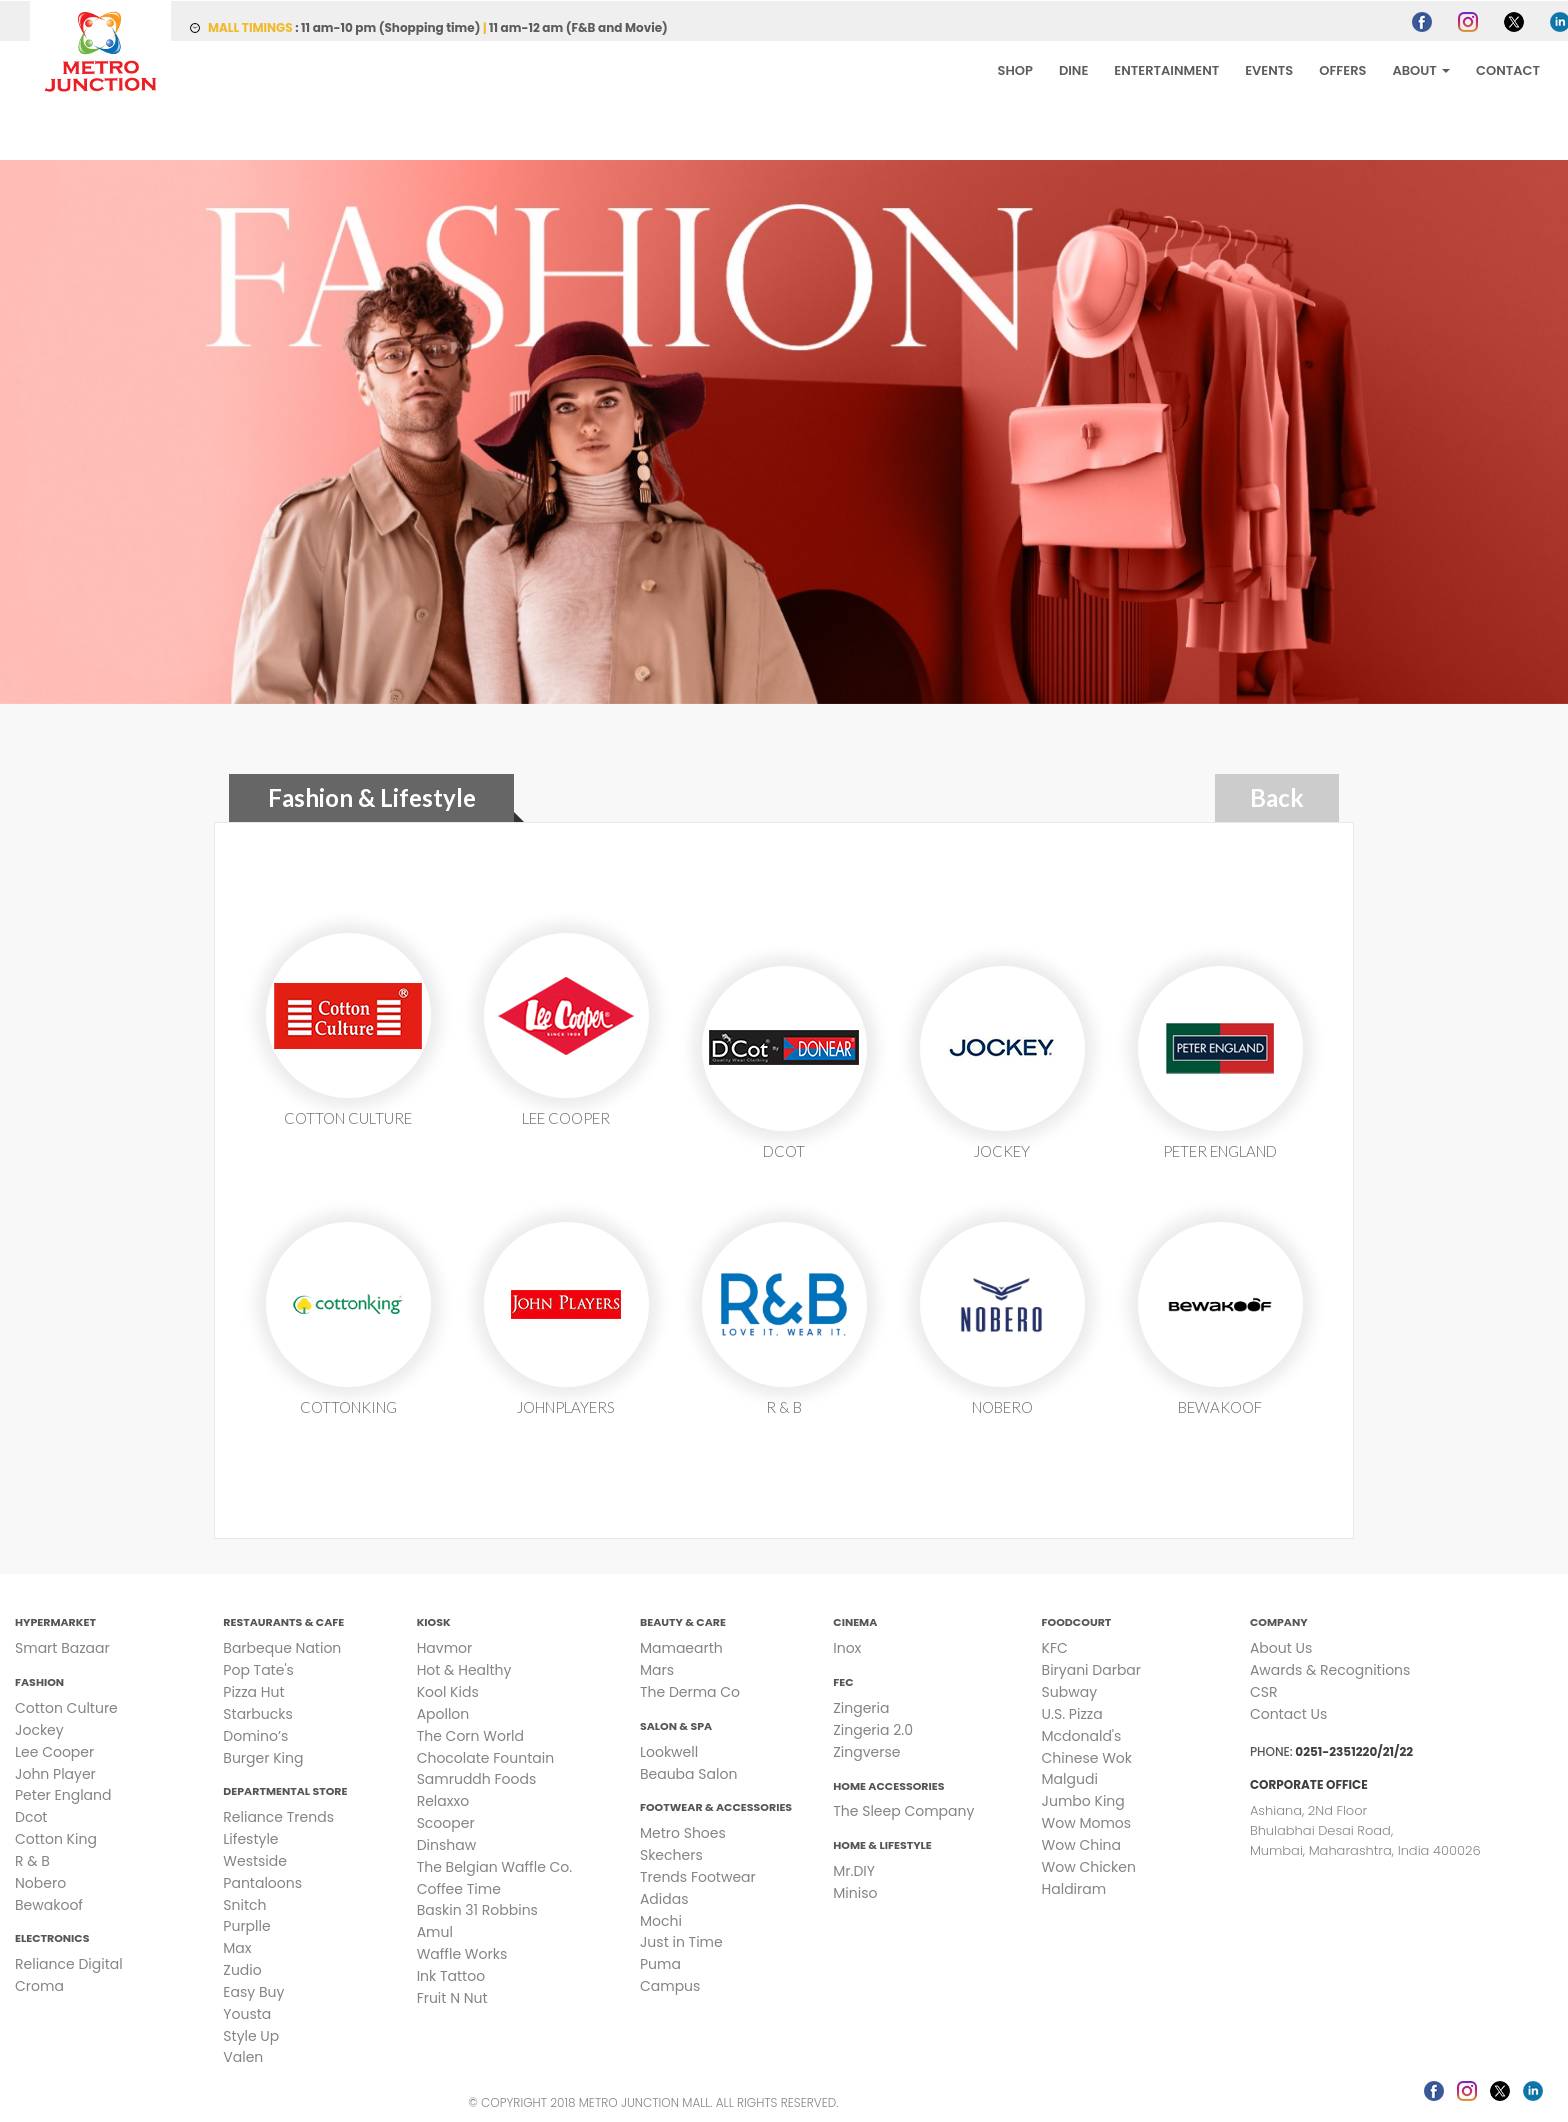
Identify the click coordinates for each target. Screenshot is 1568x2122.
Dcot (31, 1816)
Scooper (446, 1822)
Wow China (1081, 1844)
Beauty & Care (683, 1621)
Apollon (443, 1713)
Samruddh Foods (477, 1778)
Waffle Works (462, 1953)
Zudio (242, 1969)
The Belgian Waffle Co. (494, 1866)
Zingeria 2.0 (873, 1729)
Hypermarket (55, 1621)
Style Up (251, 2035)
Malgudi (1070, 1778)
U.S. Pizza (1072, 1713)
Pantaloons (262, 1882)
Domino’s (255, 1735)
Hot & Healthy (464, 1669)
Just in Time (681, 1941)
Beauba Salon (688, 1773)
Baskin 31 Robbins (477, 1909)
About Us (1281, 1647)
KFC (1055, 1647)
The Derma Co (690, 1691)
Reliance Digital (69, 1963)
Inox (847, 1647)
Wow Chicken (1089, 1866)
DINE (1072, 69)
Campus (670, 1985)
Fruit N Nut (452, 1997)
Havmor (445, 1647)
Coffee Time (459, 1888)
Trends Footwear (698, 1876)
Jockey (39, 1729)
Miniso (855, 1892)
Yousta (247, 2013)
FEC (843, 1681)
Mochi (661, 1920)
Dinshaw (446, 1844)
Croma (39, 1985)
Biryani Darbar (1091, 1669)
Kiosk (434, 1621)
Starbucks (257, 1713)
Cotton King (56, 1838)
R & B (32, 1860)
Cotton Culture (66, 1707)
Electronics (52, 1937)
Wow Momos (1086, 1822)
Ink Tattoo (451, 1975)
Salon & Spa (676, 1725)
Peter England (63, 1794)
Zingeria (861, 1707)
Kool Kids (448, 1691)
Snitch (244, 1904)
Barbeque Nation (282, 1647)
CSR (1264, 1691)
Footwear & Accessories (716, 1806)
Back (1277, 796)
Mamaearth (681, 1647)
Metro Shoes (683, 1832)
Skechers (671, 1854)
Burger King (263, 1757)
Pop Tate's (258, 1669)
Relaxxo (443, 1800)
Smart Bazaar (62, 1647)
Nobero (40, 1882)
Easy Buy (253, 1991)
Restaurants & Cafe (283, 1621)
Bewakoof (49, 1904)
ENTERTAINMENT (1166, 69)
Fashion (39, 1681)
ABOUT (1421, 69)
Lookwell (669, 1751)
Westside (255, 1860)
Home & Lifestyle (882, 1844)
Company (1279, 1621)
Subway (1069, 1691)
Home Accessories (888, 1785)
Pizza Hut (253, 1691)
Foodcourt (1077, 1621)
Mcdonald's (1082, 1735)
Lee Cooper (54, 1751)
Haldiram (1074, 1888)
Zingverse (866, 1751)
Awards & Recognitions (1330, 1669)
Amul (435, 1931)
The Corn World (470, 1735)
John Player (55, 1773)
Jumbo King (1083, 1800)
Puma (660, 1963)
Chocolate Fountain (485, 1757)
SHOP (1014, 69)
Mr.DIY (854, 1870)
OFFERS (1342, 69)
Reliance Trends (278, 1816)
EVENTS (1269, 69)
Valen (243, 2056)
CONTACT (1508, 69)
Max (237, 1947)
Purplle (246, 1925)
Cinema (855, 1621)
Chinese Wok (1087, 1757)
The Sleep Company (903, 1810)
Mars (657, 1669)
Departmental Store (285, 1790)
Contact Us (1288, 1713)
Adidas (664, 1898)
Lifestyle (250, 1838)
